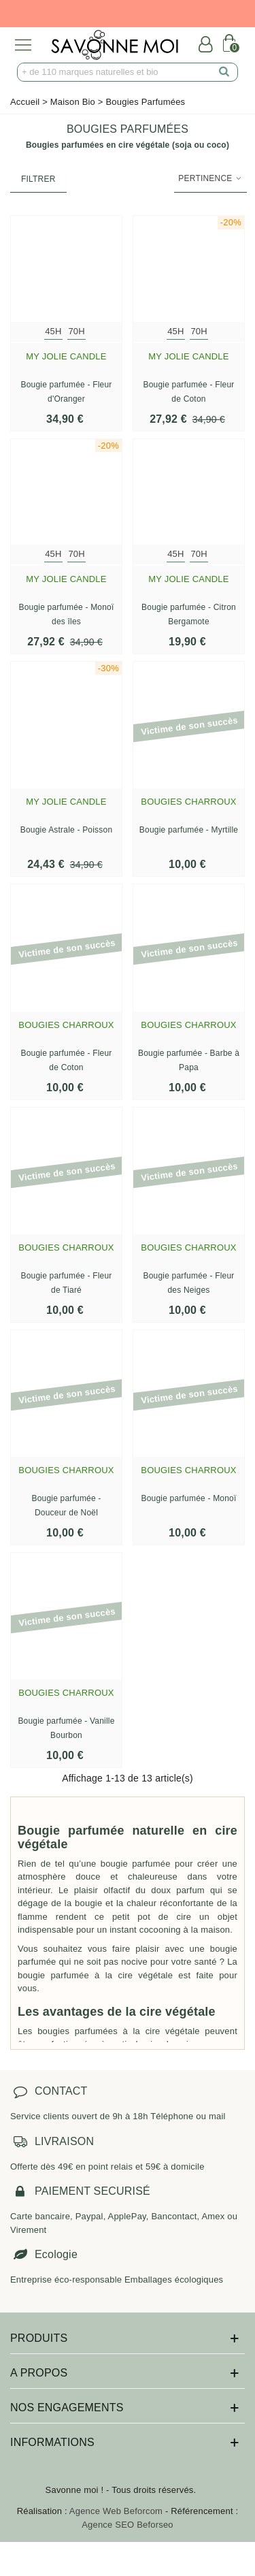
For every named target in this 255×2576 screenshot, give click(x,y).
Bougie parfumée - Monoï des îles (66, 614)
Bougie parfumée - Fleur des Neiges (189, 1283)
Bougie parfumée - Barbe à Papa (188, 1060)
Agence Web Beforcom (116, 2511)
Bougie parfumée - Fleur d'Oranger (66, 392)
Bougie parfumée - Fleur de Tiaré (66, 1283)
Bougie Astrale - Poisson (66, 830)
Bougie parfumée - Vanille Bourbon (66, 1728)
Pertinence (210, 178)
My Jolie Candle (66, 356)
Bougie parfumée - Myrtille (188, 830)
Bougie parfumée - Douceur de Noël (66, 1505)
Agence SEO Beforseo (127, 2524)
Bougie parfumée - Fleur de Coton (189, 392)
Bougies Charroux (188, 801)
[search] (224, 72)
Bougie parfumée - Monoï (188, 1498)
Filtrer (38, 179)
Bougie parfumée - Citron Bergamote (188, 614)
